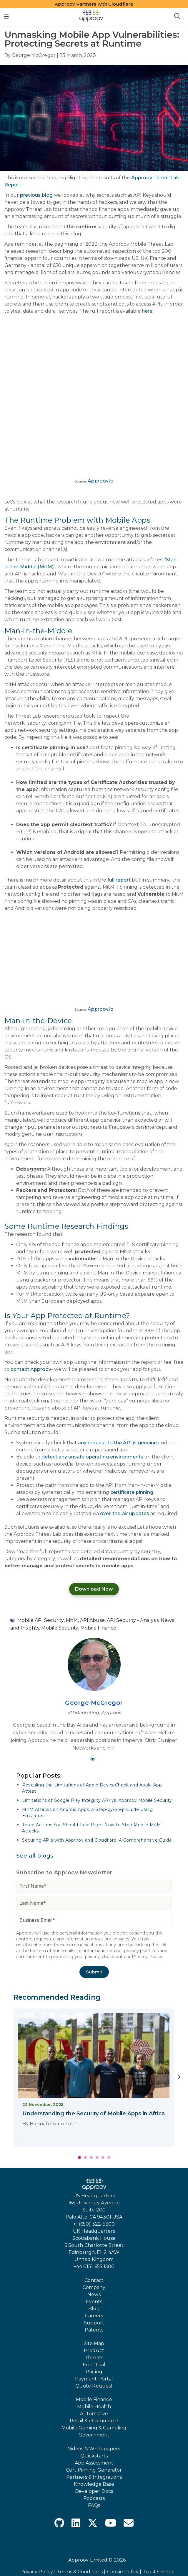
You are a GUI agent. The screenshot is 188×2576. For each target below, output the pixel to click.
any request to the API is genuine (117, 1442)
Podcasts (94, 2498)
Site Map (94, 2343)
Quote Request (94, 2386)
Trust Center (158, 2572)
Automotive (94, 2413)
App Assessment (94, 2463)
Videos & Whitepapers (94, 2449)
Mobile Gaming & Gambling (94, 2428)
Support (94, 2323)
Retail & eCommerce (94, 2421)
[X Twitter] (93, 2524)
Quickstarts (94, 2456)
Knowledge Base (94, 2484)
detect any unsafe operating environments (92, 1457)
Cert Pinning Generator (94, 2470)
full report (119, 880)
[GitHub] (59, 2524)
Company (94, 2287)
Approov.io (101, 481)
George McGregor (94, 1702)
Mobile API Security (40, 1620)
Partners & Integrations (94, 2477)
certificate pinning (131, 1492)
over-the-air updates (124, 1513)
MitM (72, 1620)
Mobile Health (94, 2406)
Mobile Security (59, 1628)
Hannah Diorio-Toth (53, 2124)
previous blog (36, 195)
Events (94, 2301)
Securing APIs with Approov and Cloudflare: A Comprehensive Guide (97, 1840)
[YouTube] (110, 2524)
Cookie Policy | (124, 2572)
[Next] (179, 2078)
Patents (94, 2330)
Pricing (94, 2372)
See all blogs (35, 1855)
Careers (94, 2316)
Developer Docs (94, 2491)
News (93, 2294)
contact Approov (31, 1369)
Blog (93, 2308)
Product (94, 2350)
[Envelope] (129, 2524)
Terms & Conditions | (81, 2572)
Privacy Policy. (148, 1956)
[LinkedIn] (75, 2524)
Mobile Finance (98, 1628)
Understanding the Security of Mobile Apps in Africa (93, 2113)
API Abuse (92, 1620)
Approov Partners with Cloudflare (94, 4)
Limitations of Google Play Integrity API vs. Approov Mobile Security (97, 1800)
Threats (94, 2357)
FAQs (94, 2505)
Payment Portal (94, 2379)
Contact (94, 2280)
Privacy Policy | (38, 2572)
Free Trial (94, 2364)
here (147, 311)
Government (94, 2435)
